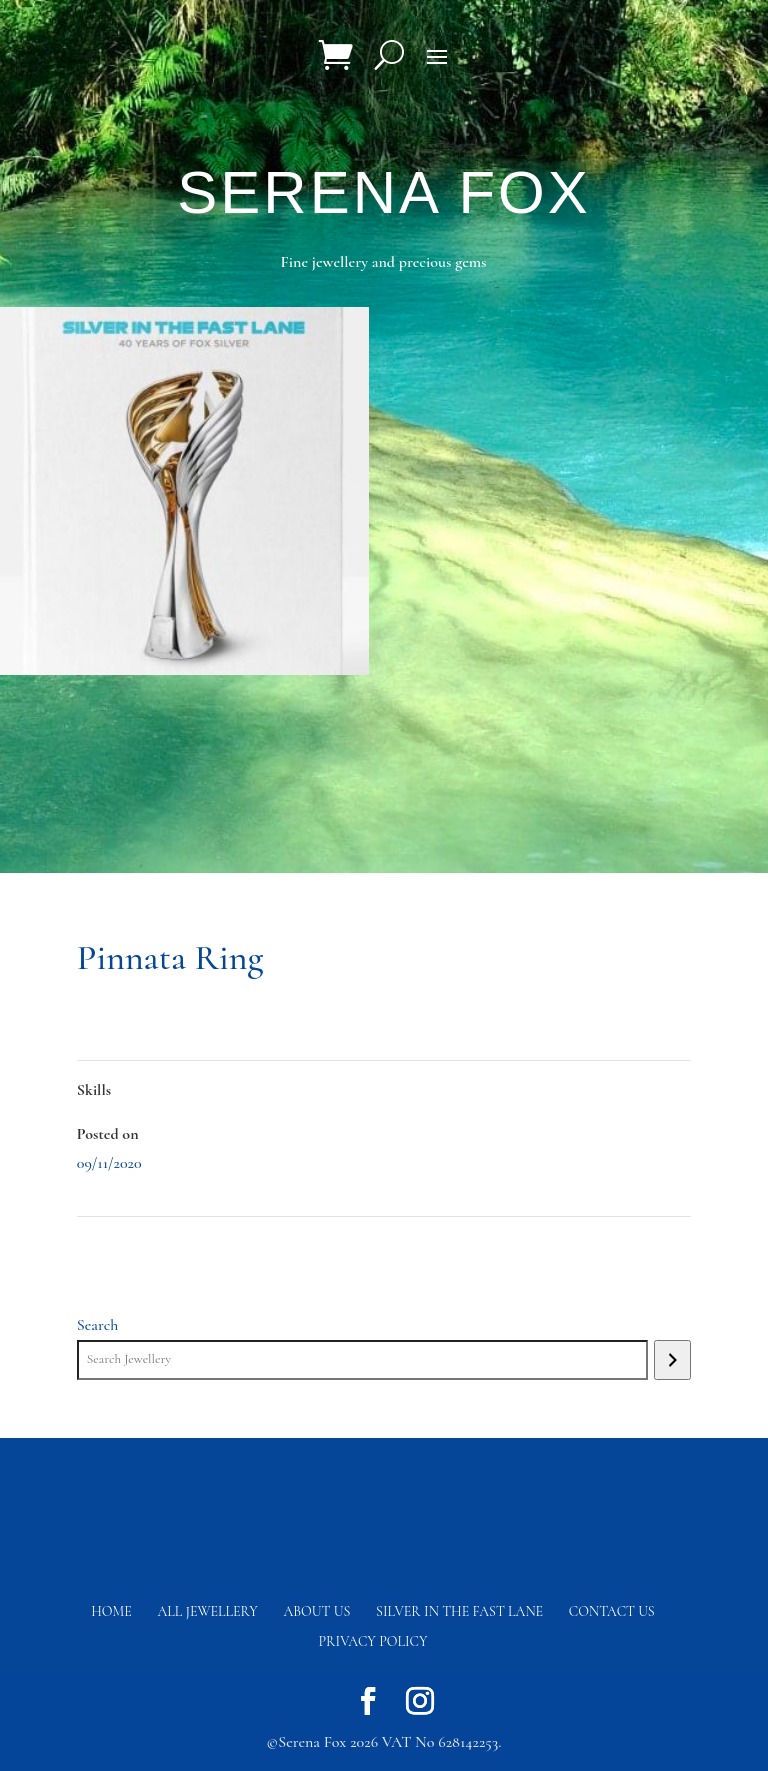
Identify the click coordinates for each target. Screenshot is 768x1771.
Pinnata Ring (119, 1245)
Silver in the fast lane (459, 1611)
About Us (316, 1611)
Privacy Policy (373, 1641)
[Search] (672, 1360)
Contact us (612, 1611)
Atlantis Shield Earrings (619, 1245)
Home (111, 1611)
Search (98, 1325)
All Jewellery (208, 1611)
